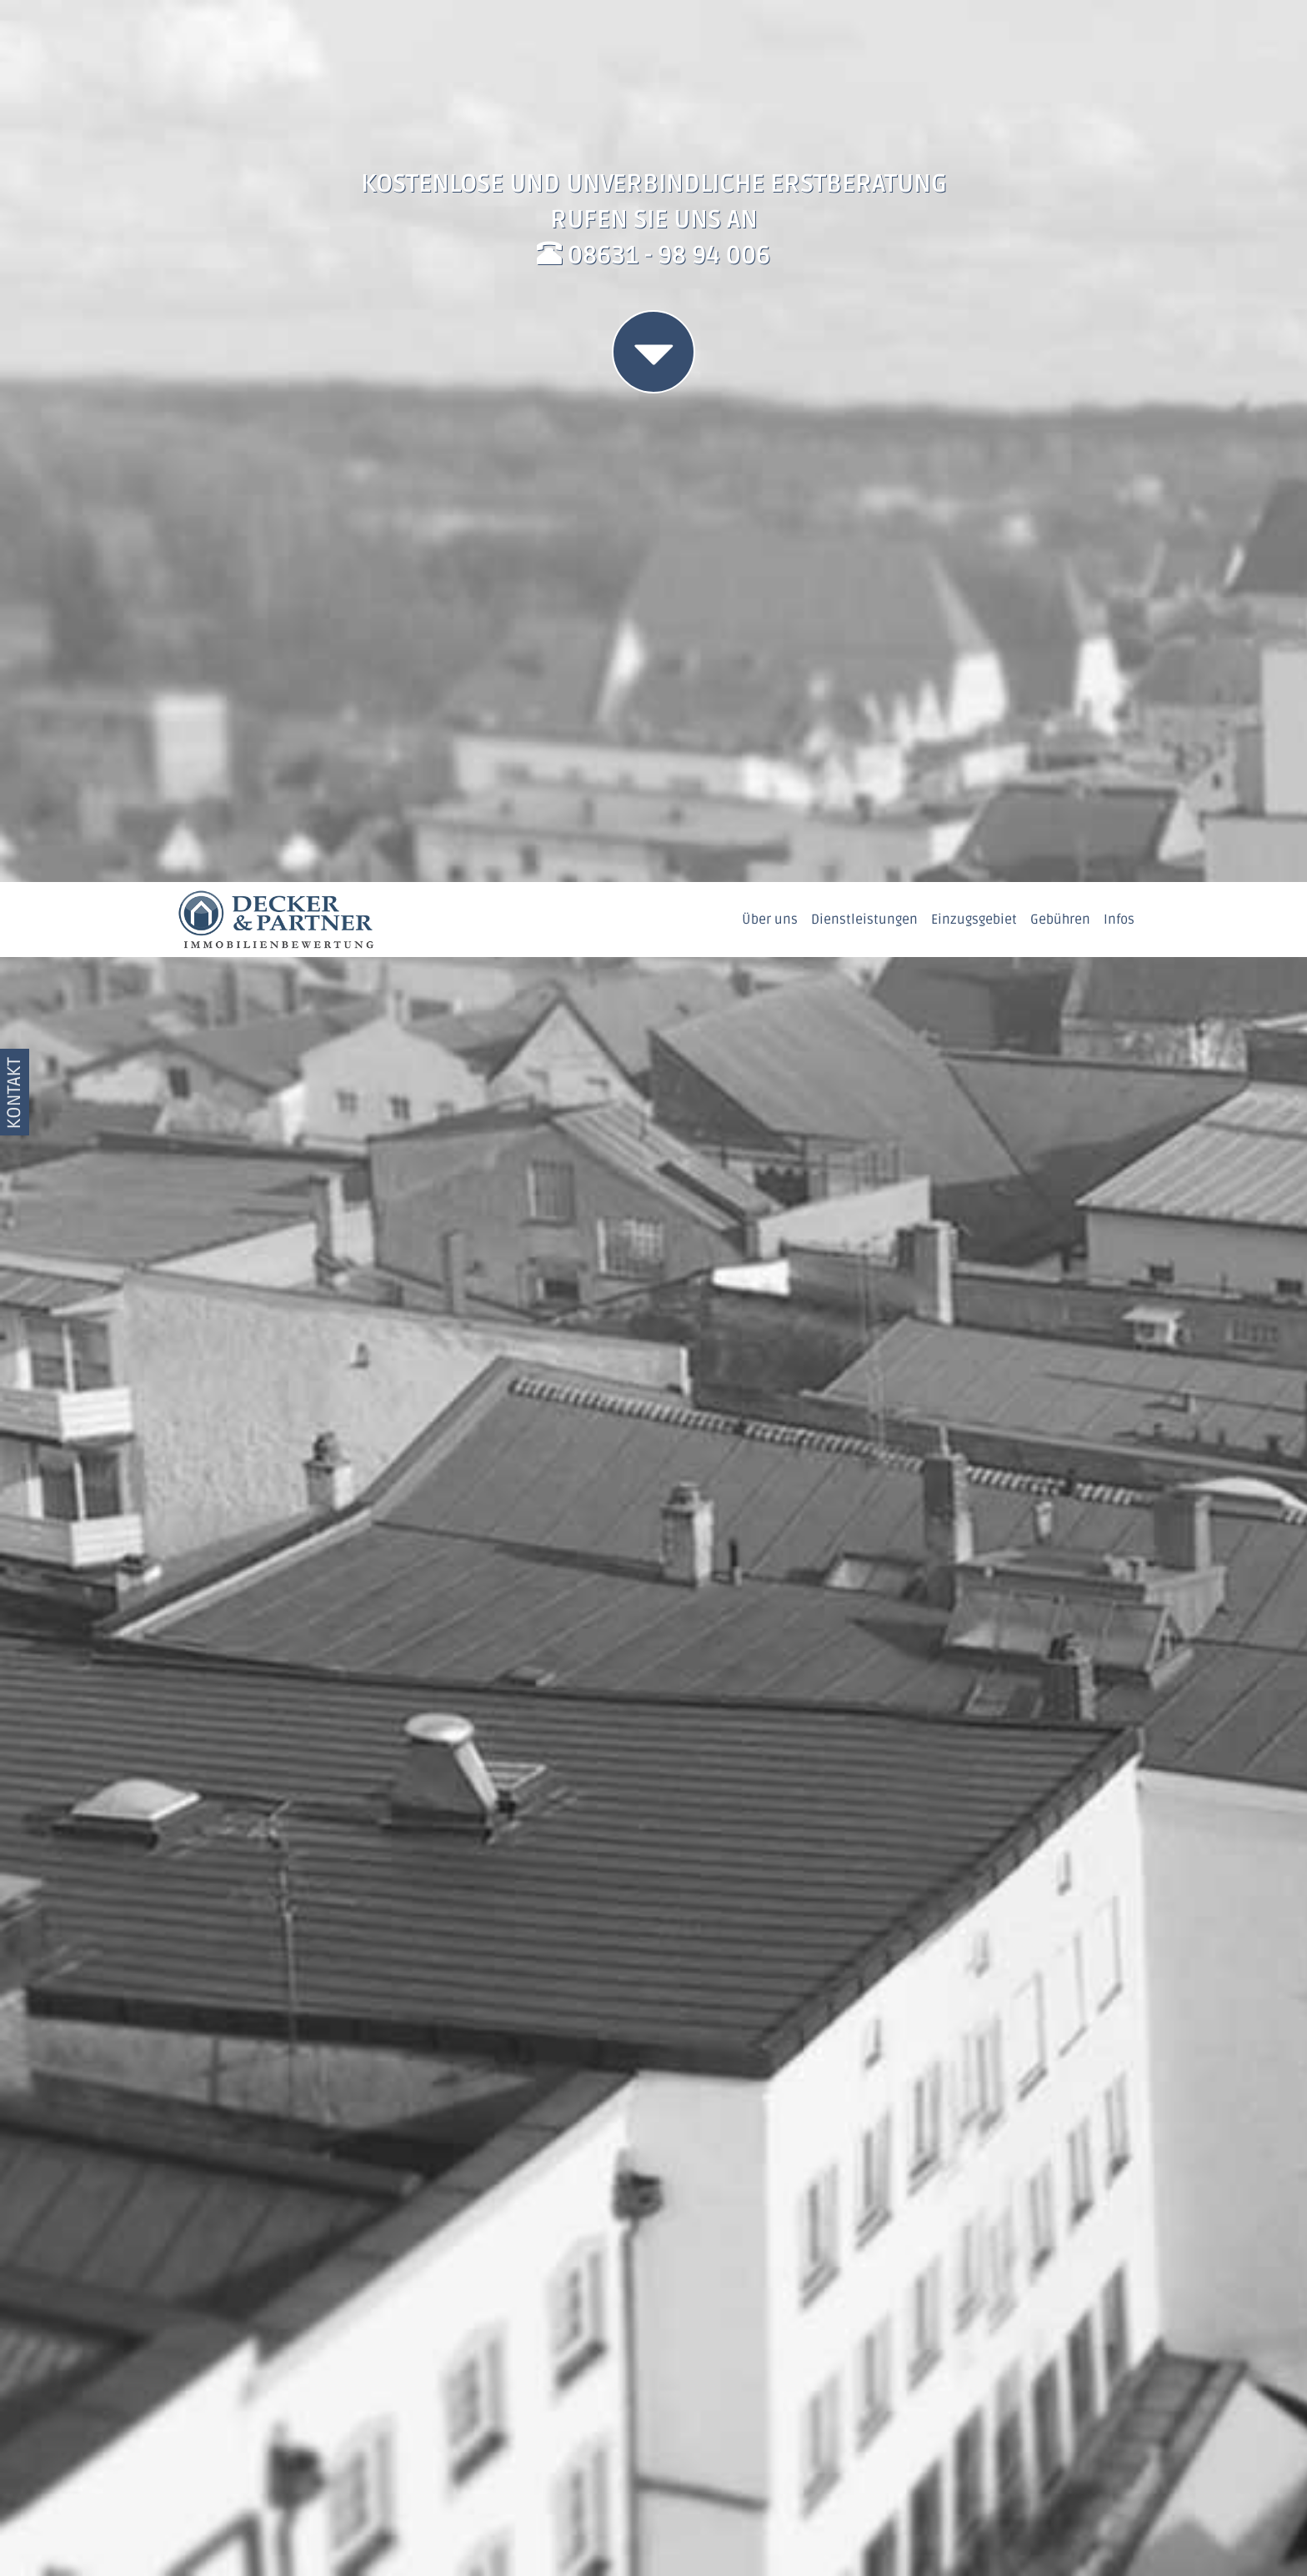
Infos (1119, 37)
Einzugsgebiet (974, 37)
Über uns (770, 37)
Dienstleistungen (864, 37)
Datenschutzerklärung (581, 2538)
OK (1204, 2525)
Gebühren (1060, 37)
